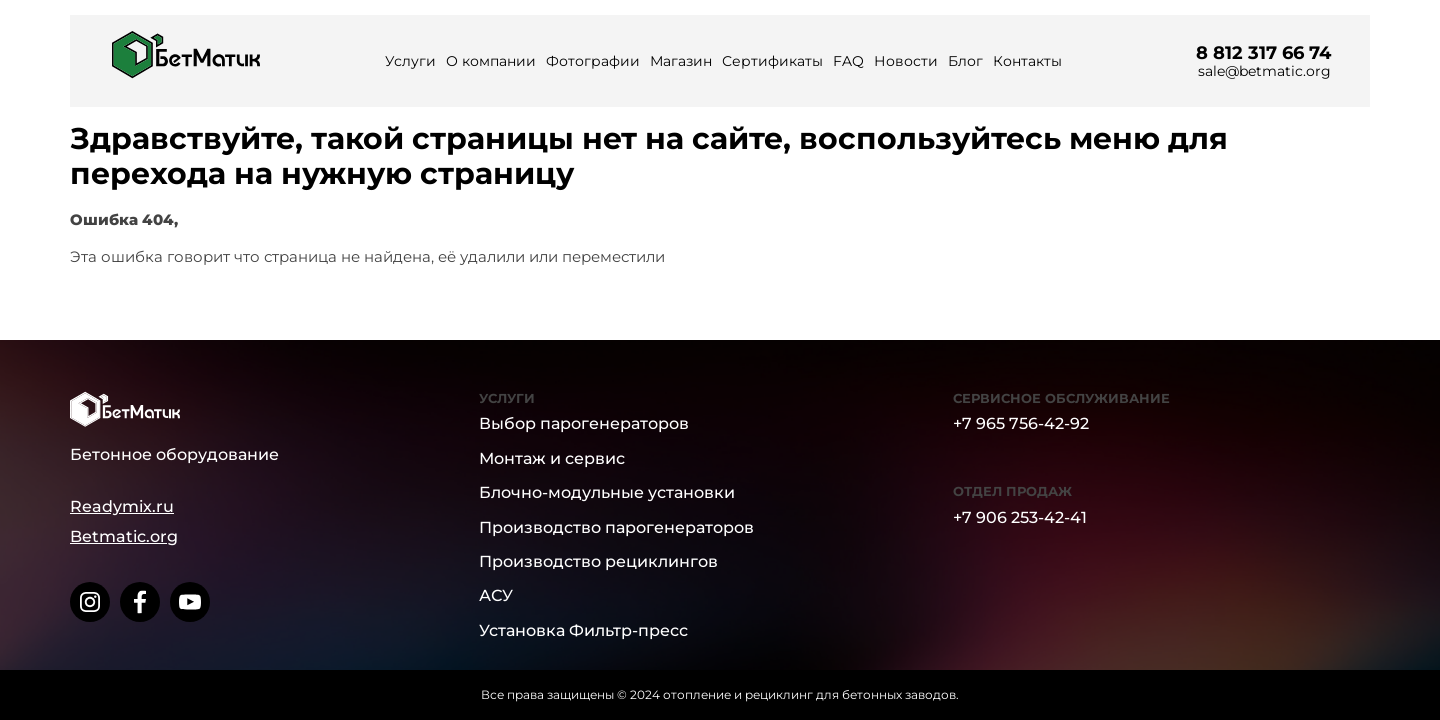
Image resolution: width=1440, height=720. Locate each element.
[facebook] (140, 602)
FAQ (848, 61)
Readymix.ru (122, 506)
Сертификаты (772, 61)
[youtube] (190, 602)
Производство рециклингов (598, 561)
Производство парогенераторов (616, 527)
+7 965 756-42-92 (1021, 423)
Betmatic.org (124, 536)
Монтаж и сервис (552, 458)
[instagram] (90, 602)
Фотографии (593, 61)
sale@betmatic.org (1264, 71)
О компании (491, 61)
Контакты (1027, 61)
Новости (906, 61)
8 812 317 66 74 (1263, 53)
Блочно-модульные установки (607, 492)
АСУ (496, 595)
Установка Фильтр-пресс (583, 630)
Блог (965, 61)
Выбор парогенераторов (584, 423)
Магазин (681, 61)
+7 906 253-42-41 (1020, 517)
